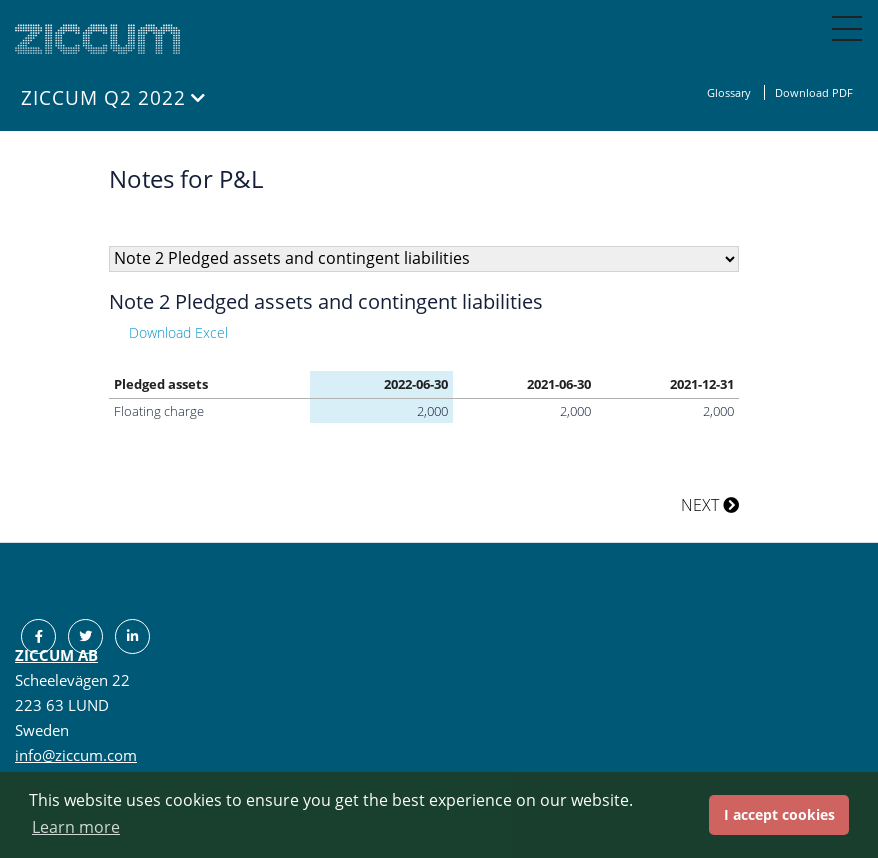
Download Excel (178, 332)
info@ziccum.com (76, 755)
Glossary (730, 92)
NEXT (710, 505)
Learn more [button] (76, 827)
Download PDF (814, 92)
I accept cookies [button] (779, 814)
